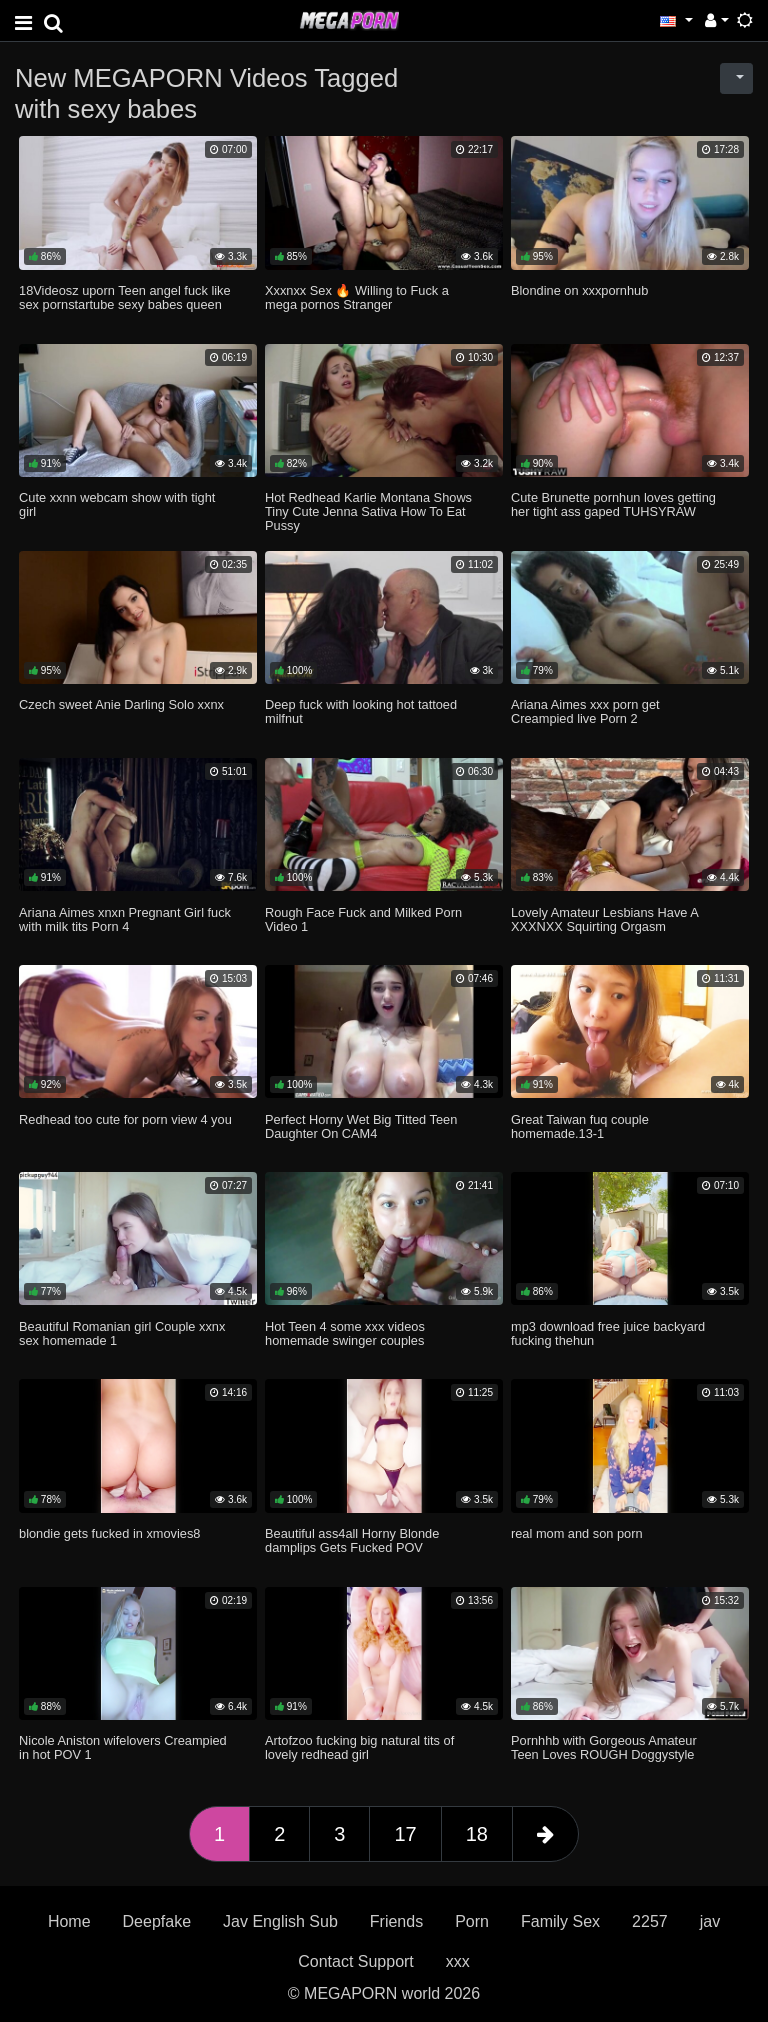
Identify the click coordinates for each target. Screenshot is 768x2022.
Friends (396, 1921)
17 (405, 1834)
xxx (458, 1961)
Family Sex (560, 1921)
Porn (472, 1921)
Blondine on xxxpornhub (579, 290)
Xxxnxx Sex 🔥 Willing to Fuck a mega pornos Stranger (357, 297)
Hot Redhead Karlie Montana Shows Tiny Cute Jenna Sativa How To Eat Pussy (368, 511)
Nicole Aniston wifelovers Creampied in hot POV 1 (123, 1747)
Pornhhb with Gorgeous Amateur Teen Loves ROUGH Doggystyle (604, 1747)
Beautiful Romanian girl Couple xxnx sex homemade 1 (122, 1333)
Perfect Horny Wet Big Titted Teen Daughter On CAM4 (361, 1126)
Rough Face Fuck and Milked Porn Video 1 (363, 919)
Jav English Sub (280, 1921)
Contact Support (356, 1961)
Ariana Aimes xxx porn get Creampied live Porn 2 (585, 711)
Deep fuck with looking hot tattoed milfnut (361, 711)
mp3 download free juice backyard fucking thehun (608, 1333)
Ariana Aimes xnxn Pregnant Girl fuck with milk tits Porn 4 (125, 919)
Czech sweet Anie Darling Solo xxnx (121, 704)
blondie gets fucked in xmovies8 (109, 1533)
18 (477, 1834)
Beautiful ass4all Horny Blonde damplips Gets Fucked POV (352, 1540)
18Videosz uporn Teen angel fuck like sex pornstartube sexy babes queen (125, 297)
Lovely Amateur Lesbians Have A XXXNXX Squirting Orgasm (604, 919)
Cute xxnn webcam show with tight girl (117, 504)
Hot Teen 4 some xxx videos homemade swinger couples (345, 1333)
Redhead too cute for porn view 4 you (125, 1119)
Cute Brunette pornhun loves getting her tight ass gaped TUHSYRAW (613, 504)
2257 (650, 1921)
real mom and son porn (577, 1533)
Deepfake (157, 1921)
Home (69, 1921)
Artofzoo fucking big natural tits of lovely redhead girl (359, 1747)
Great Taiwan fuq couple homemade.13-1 (580, 1126)
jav (710, 1921)
